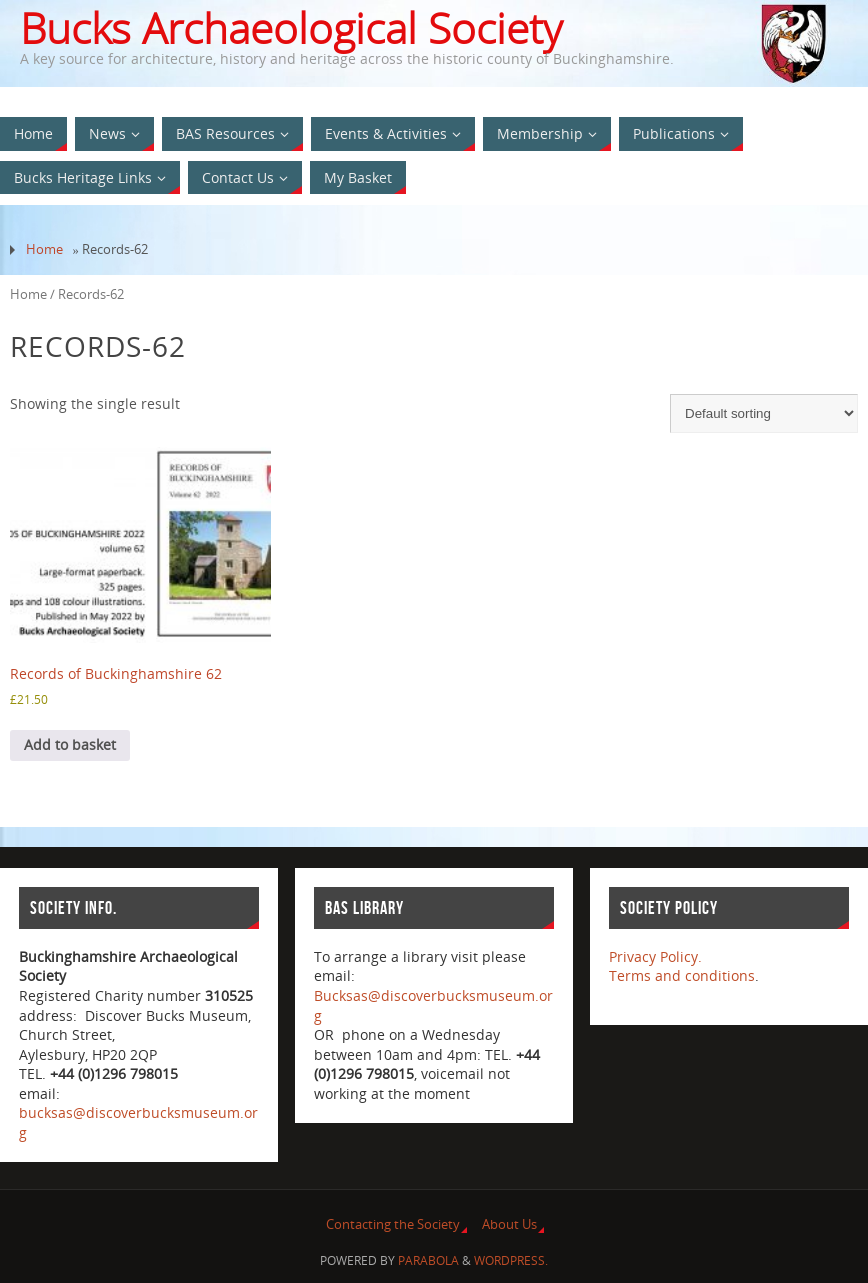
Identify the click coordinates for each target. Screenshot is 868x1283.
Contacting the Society (393, 1224)
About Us (509, 1224)
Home (44, 249)
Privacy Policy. (655, 956)
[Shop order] (764, 413)
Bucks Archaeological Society (291, 28)
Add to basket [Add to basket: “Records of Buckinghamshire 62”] (70, 744)
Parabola (428, 1260)
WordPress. (511, 1260)
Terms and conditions (682, 975)
